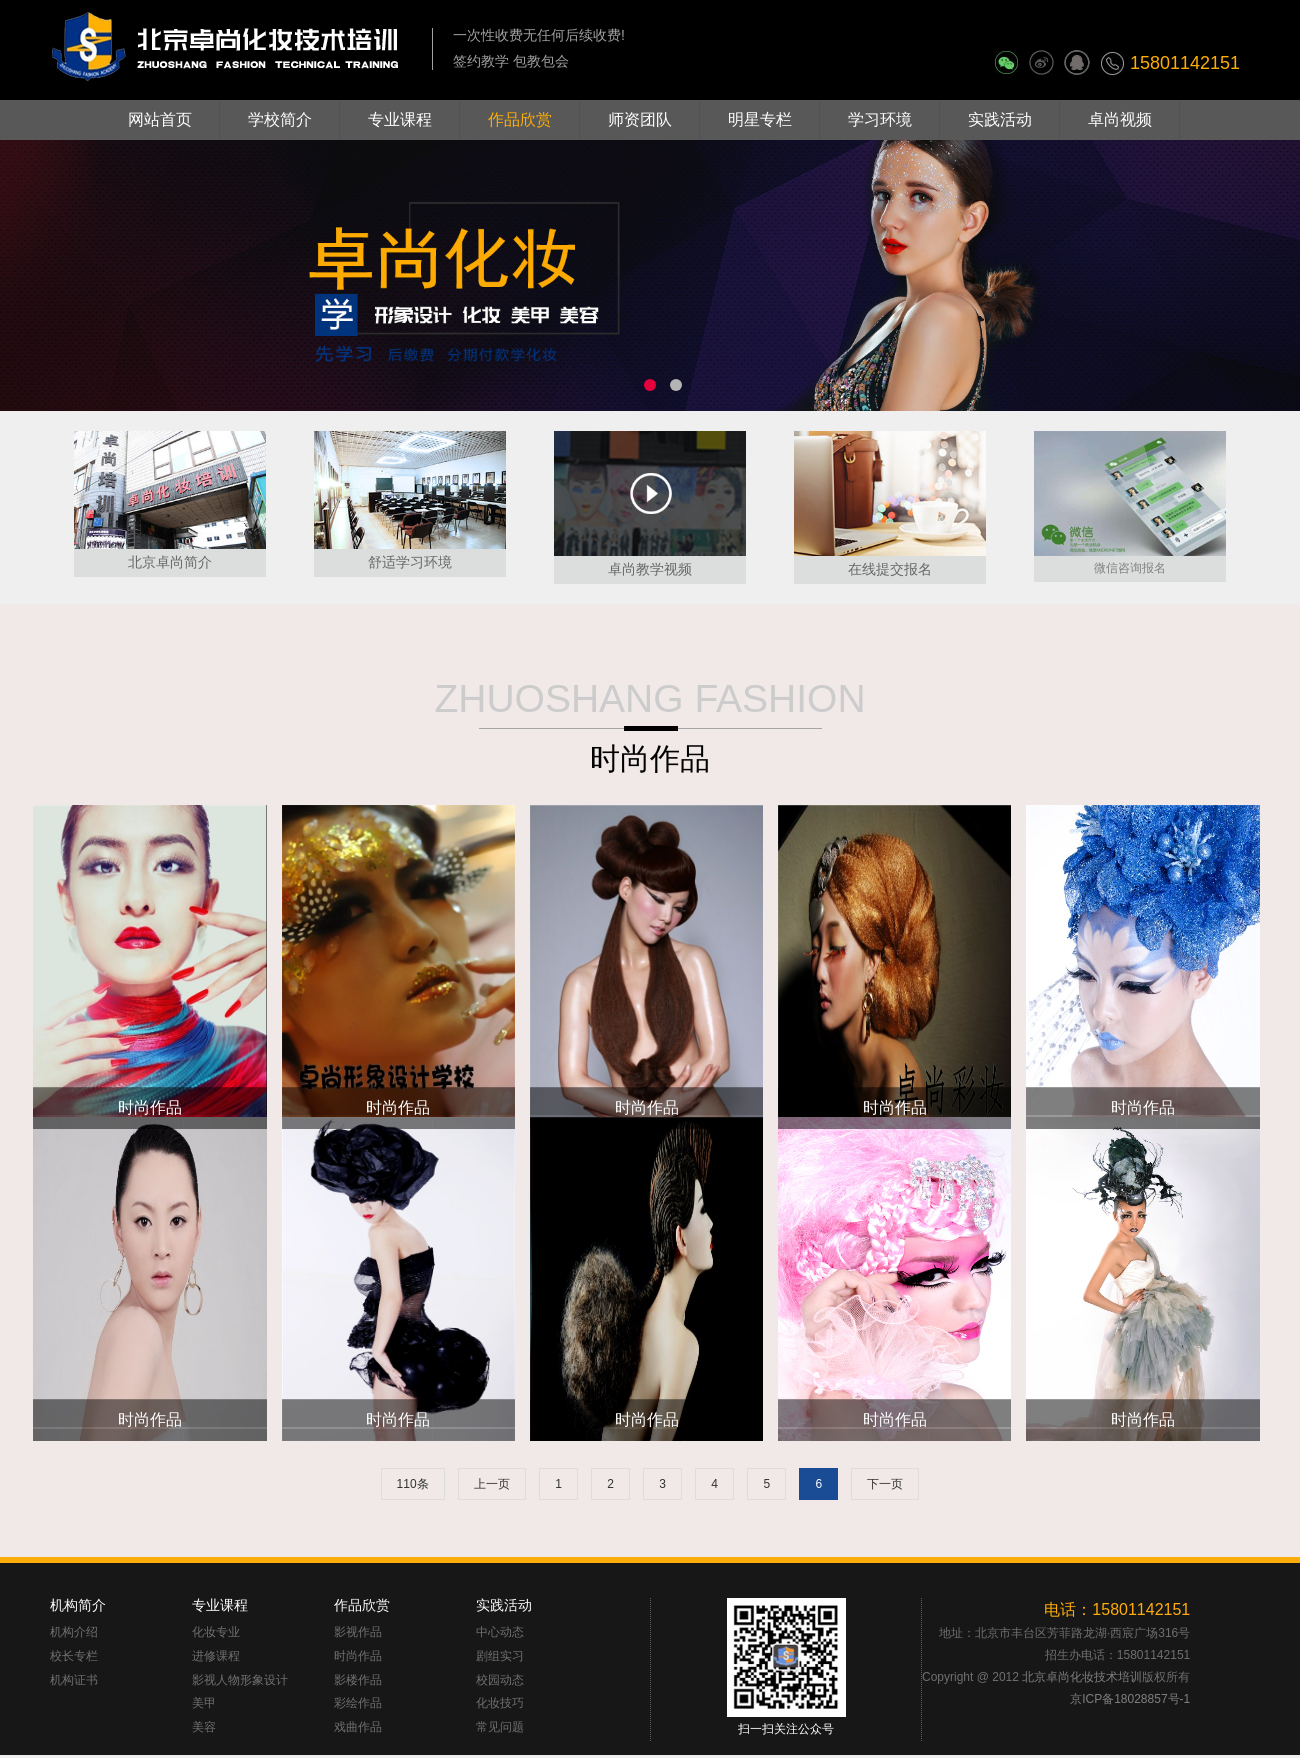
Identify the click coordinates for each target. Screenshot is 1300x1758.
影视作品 (358, 1632)
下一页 (885, 1484)
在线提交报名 (890, 569)
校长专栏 (74, 1656)
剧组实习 (500, 1656)
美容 (204, 1727)
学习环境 (880, 119)
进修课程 (216, 1656)
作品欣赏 (520, 119)
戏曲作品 (358, 1727)
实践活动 (1000, 119)
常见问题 (500, 1727)
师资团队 (640, 119)
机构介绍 (74, 1632)
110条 (413, 1484)
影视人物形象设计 (240, 1680)
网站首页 (160, 119)
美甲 (204, 1703)
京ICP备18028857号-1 (1130, 1699)
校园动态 (500, 1680)
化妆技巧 (500, 1703)
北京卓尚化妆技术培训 (1082, 1677)
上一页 (492, 1484)
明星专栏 (760, 119)
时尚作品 (650, 758)
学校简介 (280, 119)
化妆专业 (216, 1632)
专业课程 (400, 119)
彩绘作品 (358, 1703)
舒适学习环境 (410, 562)
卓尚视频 (1120, 119)
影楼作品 (358, 1680)
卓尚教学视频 (650, 569)
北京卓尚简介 (170, 562)
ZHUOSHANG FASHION (649, 698)
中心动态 (500, 1632)
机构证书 (74, 1680)
